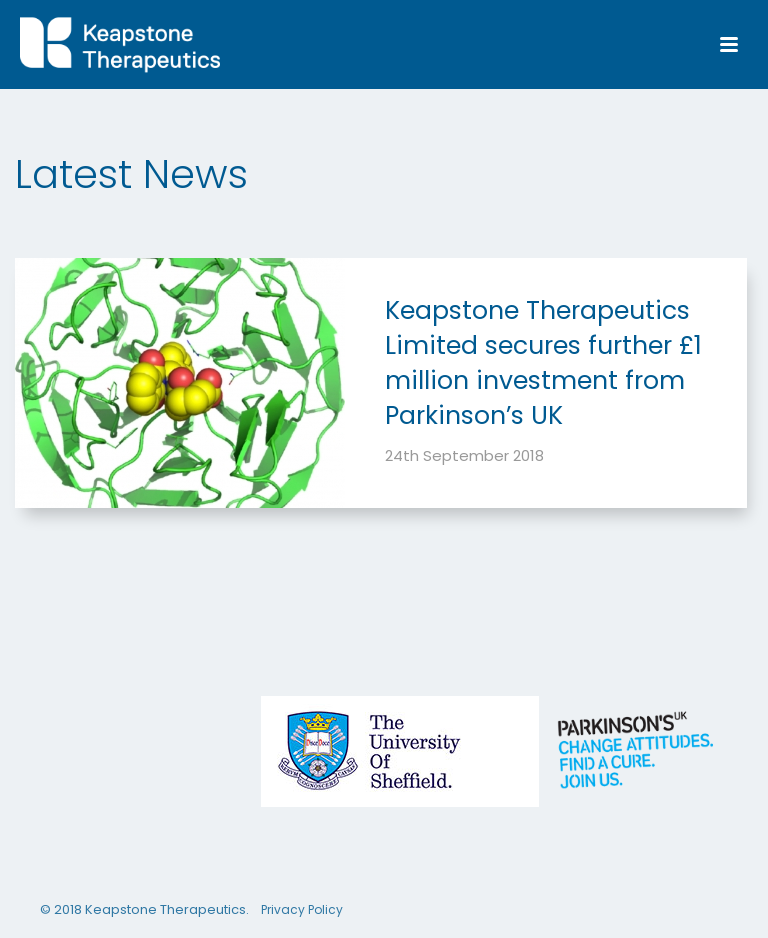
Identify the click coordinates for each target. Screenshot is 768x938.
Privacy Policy (302, 910)
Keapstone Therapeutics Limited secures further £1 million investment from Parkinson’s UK (543, 363)
